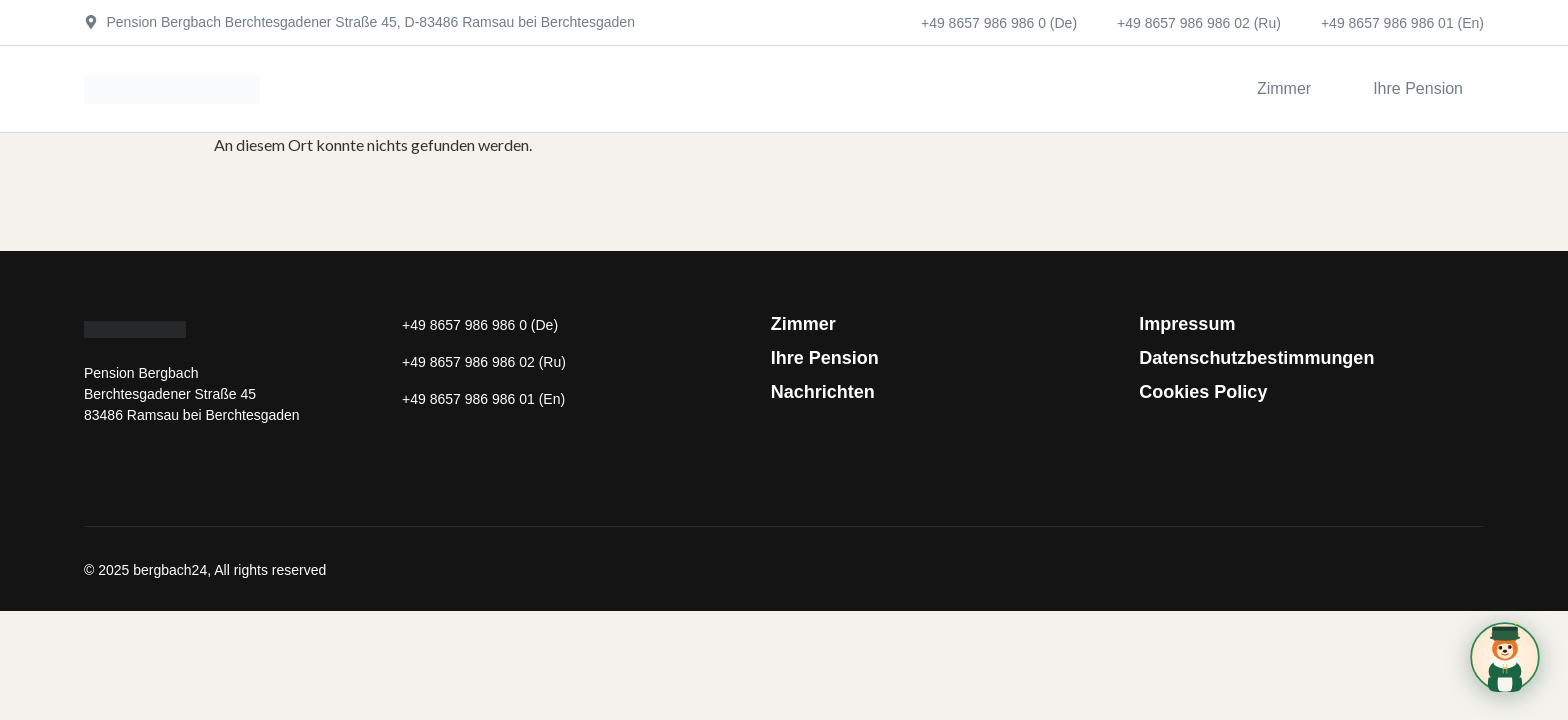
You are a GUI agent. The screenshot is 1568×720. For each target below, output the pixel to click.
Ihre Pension (825, 358)
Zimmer (803, 324)
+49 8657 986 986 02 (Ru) (1199, 23)
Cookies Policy (1203, 392)
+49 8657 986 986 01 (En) (1402, 23)
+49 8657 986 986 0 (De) (999, 23)
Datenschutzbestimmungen (1256, 358)
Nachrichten (823, 392)
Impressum (1187, 324)
